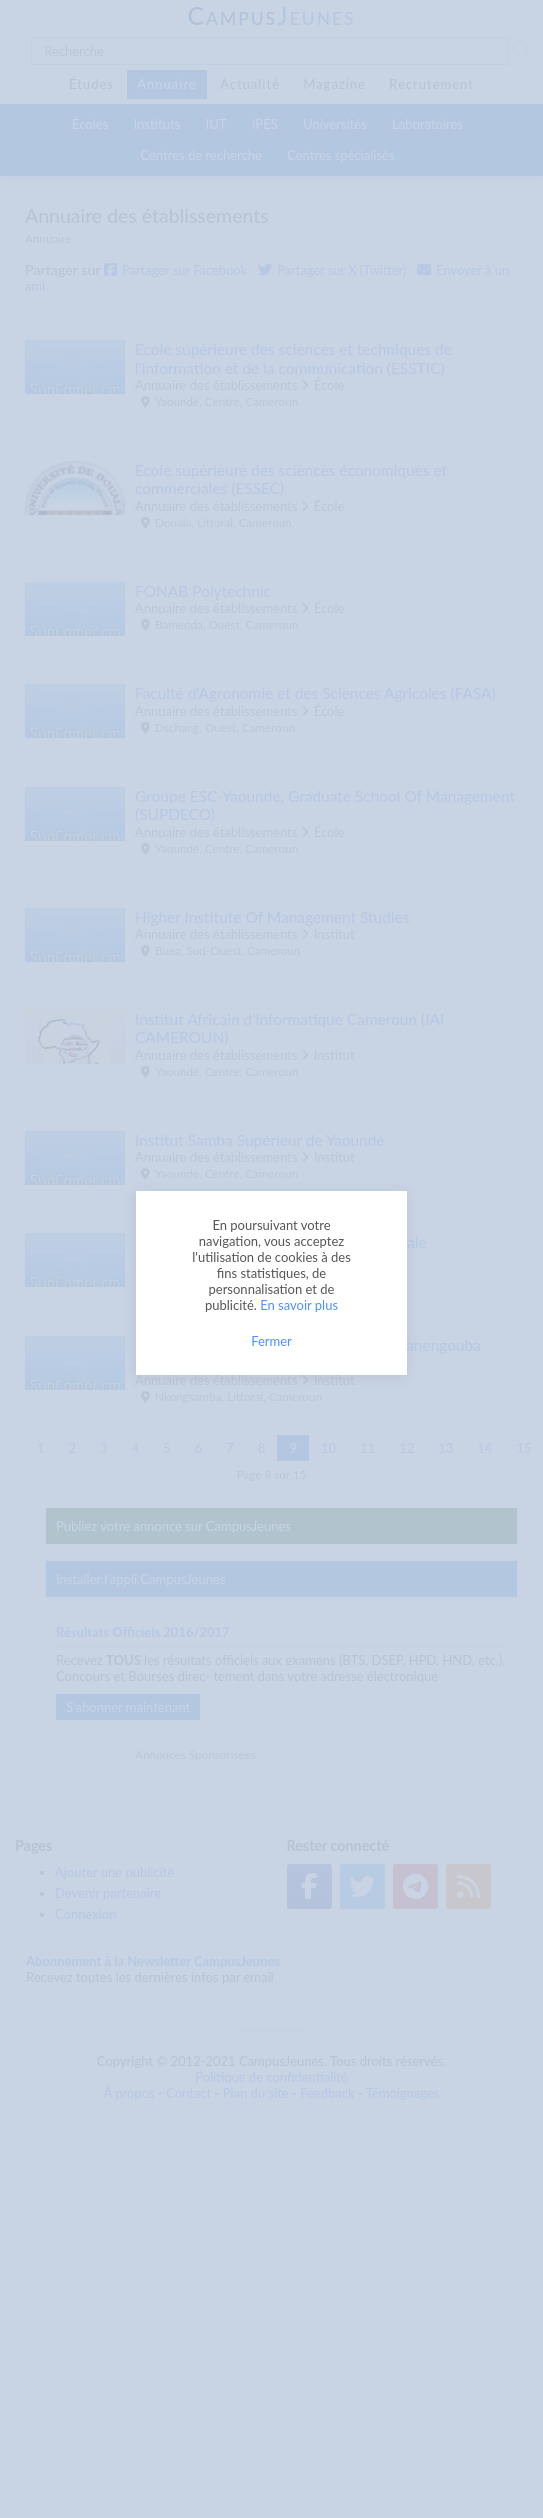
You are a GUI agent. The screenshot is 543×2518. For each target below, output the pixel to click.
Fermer (271, 1341)
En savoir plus (299, 1305)
